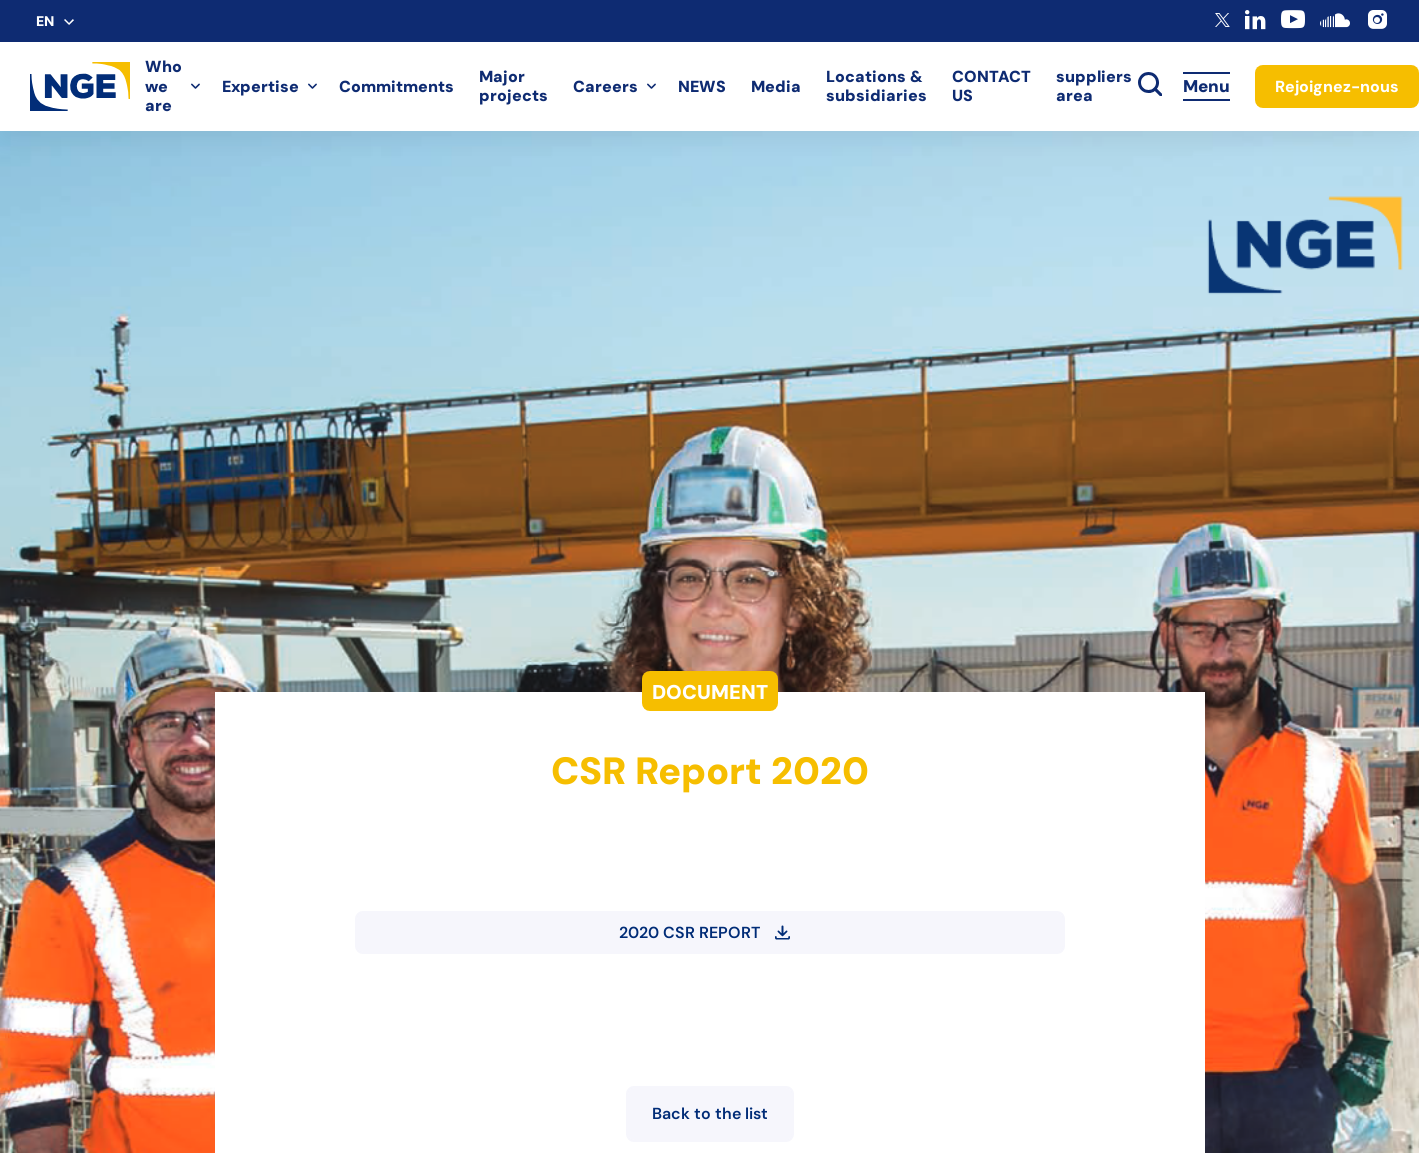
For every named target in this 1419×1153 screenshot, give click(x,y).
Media (776, 86)
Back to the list (710, 1113)
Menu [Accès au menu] (1206, 86)
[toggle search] (1150, 86)
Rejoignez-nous (1337, 86)
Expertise (260, 86)
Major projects (513, 86)
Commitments (396, 86)
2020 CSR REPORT (704, 932)
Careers (605, 86)
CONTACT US (991, 86)
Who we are (163, 86)
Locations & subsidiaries (876, 86)
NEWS (702, 86)
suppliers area (1094, 86)
